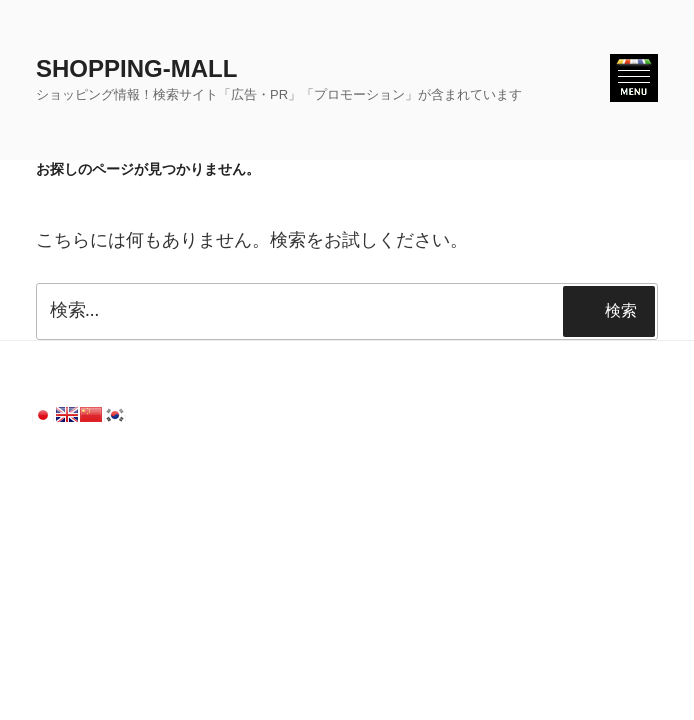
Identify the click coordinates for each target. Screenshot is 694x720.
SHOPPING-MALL (136, 68)
